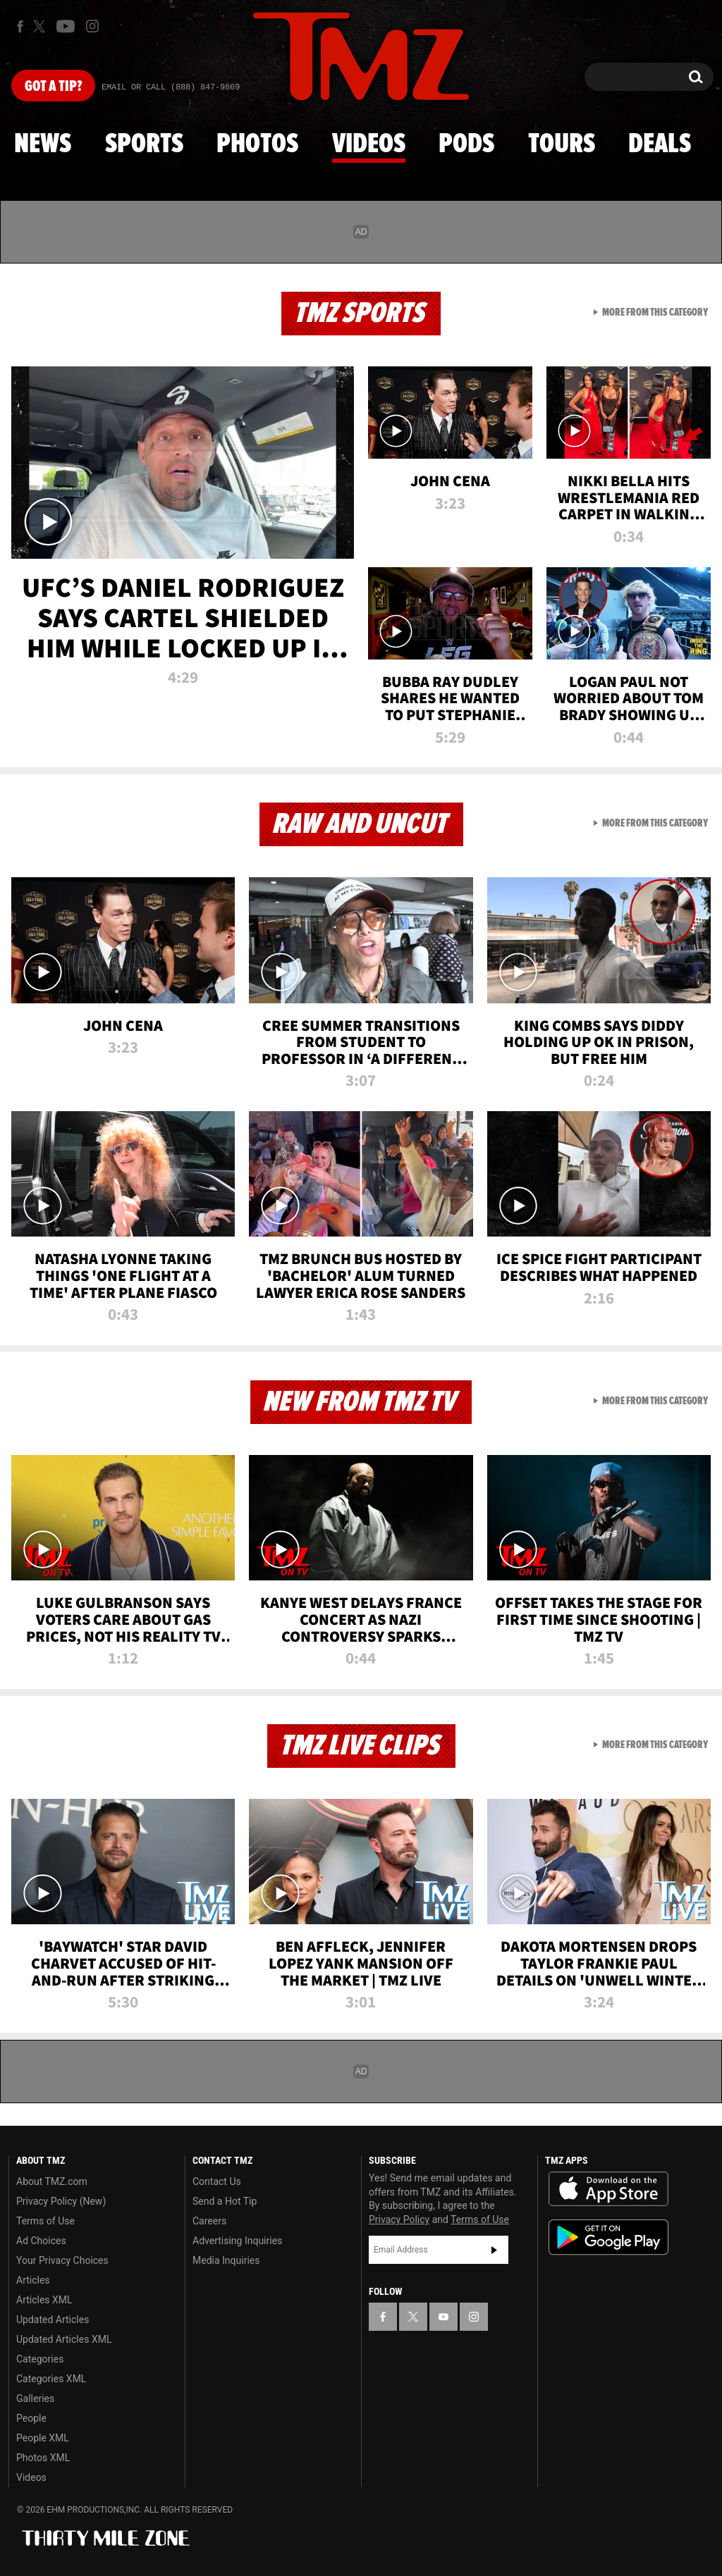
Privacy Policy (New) (61, 2201)
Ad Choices (41, 2240)
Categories (39, 2359)
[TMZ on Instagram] (92, 26)
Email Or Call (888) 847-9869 (171, 87)
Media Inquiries (225, 2260)
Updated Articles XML (63, 2339)
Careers (209, 2221)
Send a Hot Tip (224, 2201)
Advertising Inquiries (237, 2240)
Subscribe (494, 2250)
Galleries (35, 2398)
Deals (659, 144)
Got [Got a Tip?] (53, 87)
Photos (257, 144)
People (31, 2418)
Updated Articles (52, 2319)
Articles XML (44, 2299)
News (42, 144)
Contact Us (216, 2181)
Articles (33, 2280)
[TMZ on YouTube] (443, 2317)
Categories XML (51, 2378)
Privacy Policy (399, 2219)
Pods (466, 144)
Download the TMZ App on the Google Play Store (608, 2237)
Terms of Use (45, 2221)
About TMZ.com (51, 2181)
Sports (144, 144)
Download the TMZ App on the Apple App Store (608, 2189)
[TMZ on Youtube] (65, 26)
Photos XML (43, 2457)
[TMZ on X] (41, 26)
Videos (368, 144)
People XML (42, 2438)
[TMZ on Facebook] (20, 26)
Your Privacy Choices (62, 2260)
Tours (561, 144)
